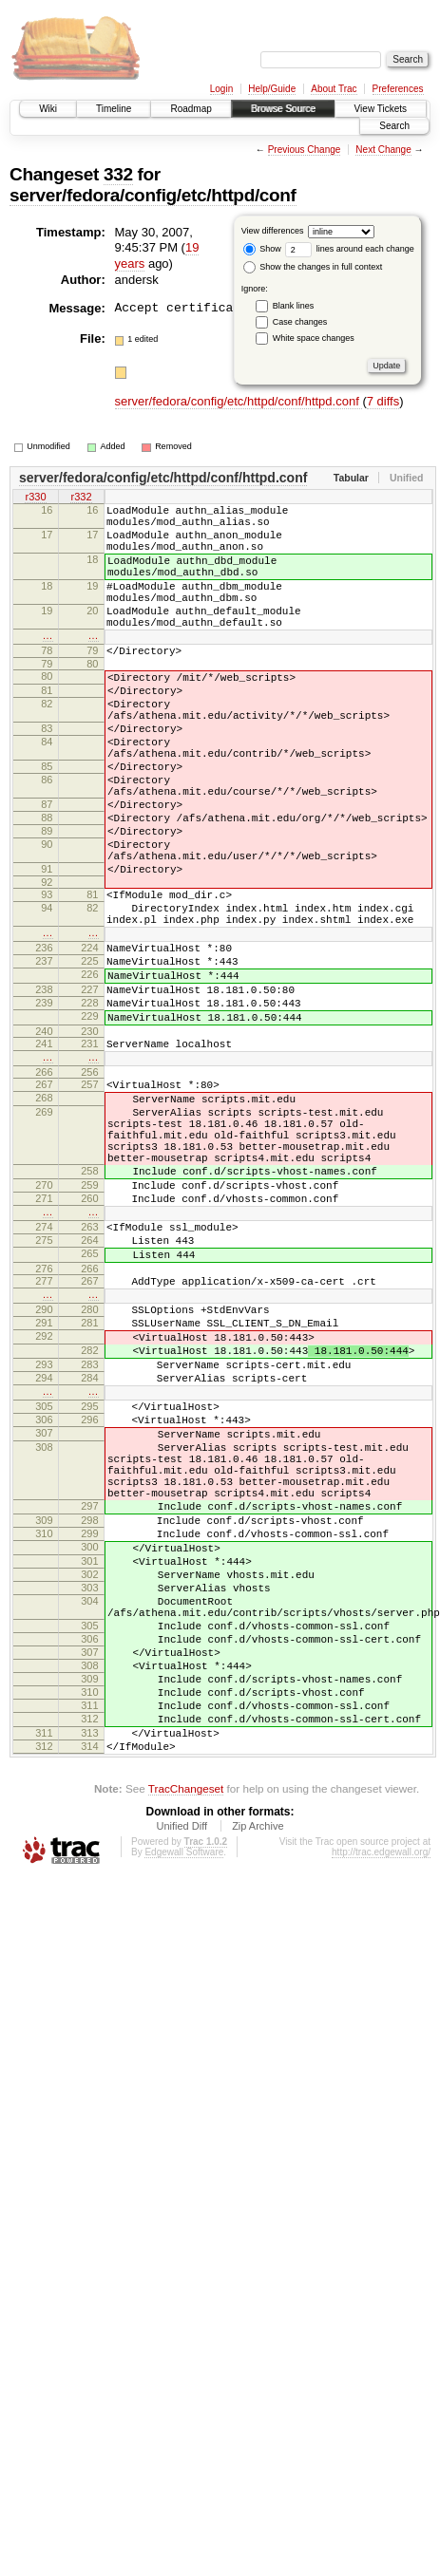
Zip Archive (257, 2085)
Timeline (113, 108)
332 (118, 174)
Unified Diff (181, 2085)
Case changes (300, 322)
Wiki (48, 108)
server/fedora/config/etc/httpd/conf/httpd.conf (239, 401)
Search (394, 126)
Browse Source (283, 108)
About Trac (333, 89)
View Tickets (380, 108)
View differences (272, 230)
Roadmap (190, 108)
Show (262, 249)
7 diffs (383, 401)
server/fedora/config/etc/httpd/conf (153, 195)
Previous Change (304, 149)
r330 (35, 497)
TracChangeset (185, 2047)
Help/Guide (272, 89)
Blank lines (294, 305)
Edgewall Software (183, 2111)
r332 (80, 497)
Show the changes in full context (313, 267)
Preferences (398, 89)
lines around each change (349, 249)
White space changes (313, 338)
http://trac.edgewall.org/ (381, 2111)
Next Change (383, 149)
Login (221, 89)
